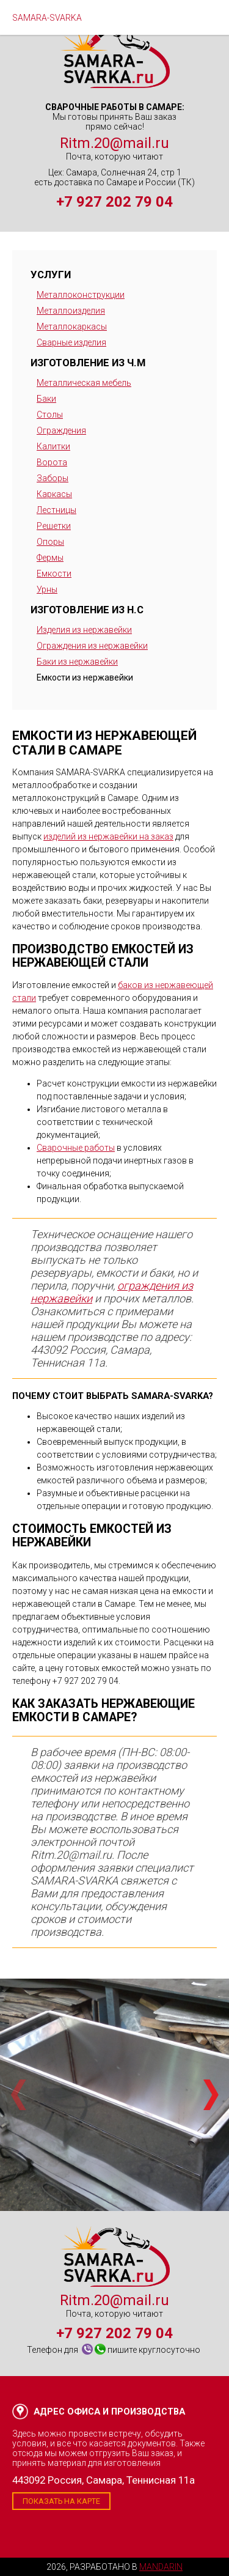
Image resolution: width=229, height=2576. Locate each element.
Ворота (52, 462)
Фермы (50, 558)
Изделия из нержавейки (84, 630)
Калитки (53, 446)
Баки (46, 399)
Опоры (50, 542)
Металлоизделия (71, 311)
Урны (47, 589)
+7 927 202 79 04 (114, 201)
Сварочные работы (76, 1148)
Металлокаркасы (72, 326)
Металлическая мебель (84, 383)
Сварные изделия (71, 342)
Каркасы (54, 494)
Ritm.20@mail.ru (114, 143)
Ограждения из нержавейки (92, 646)
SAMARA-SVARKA (47, 18)
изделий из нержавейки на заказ (108, 836)
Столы (50, 414)
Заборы (52, 478)
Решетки (54, 526)
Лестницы (56, 510)
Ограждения (61, 430)
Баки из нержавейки (77, 661)
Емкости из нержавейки (85, 677)
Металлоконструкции (81, 295)
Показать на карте (61, 2501)
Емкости (54, 573)
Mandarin (161, 2567)
